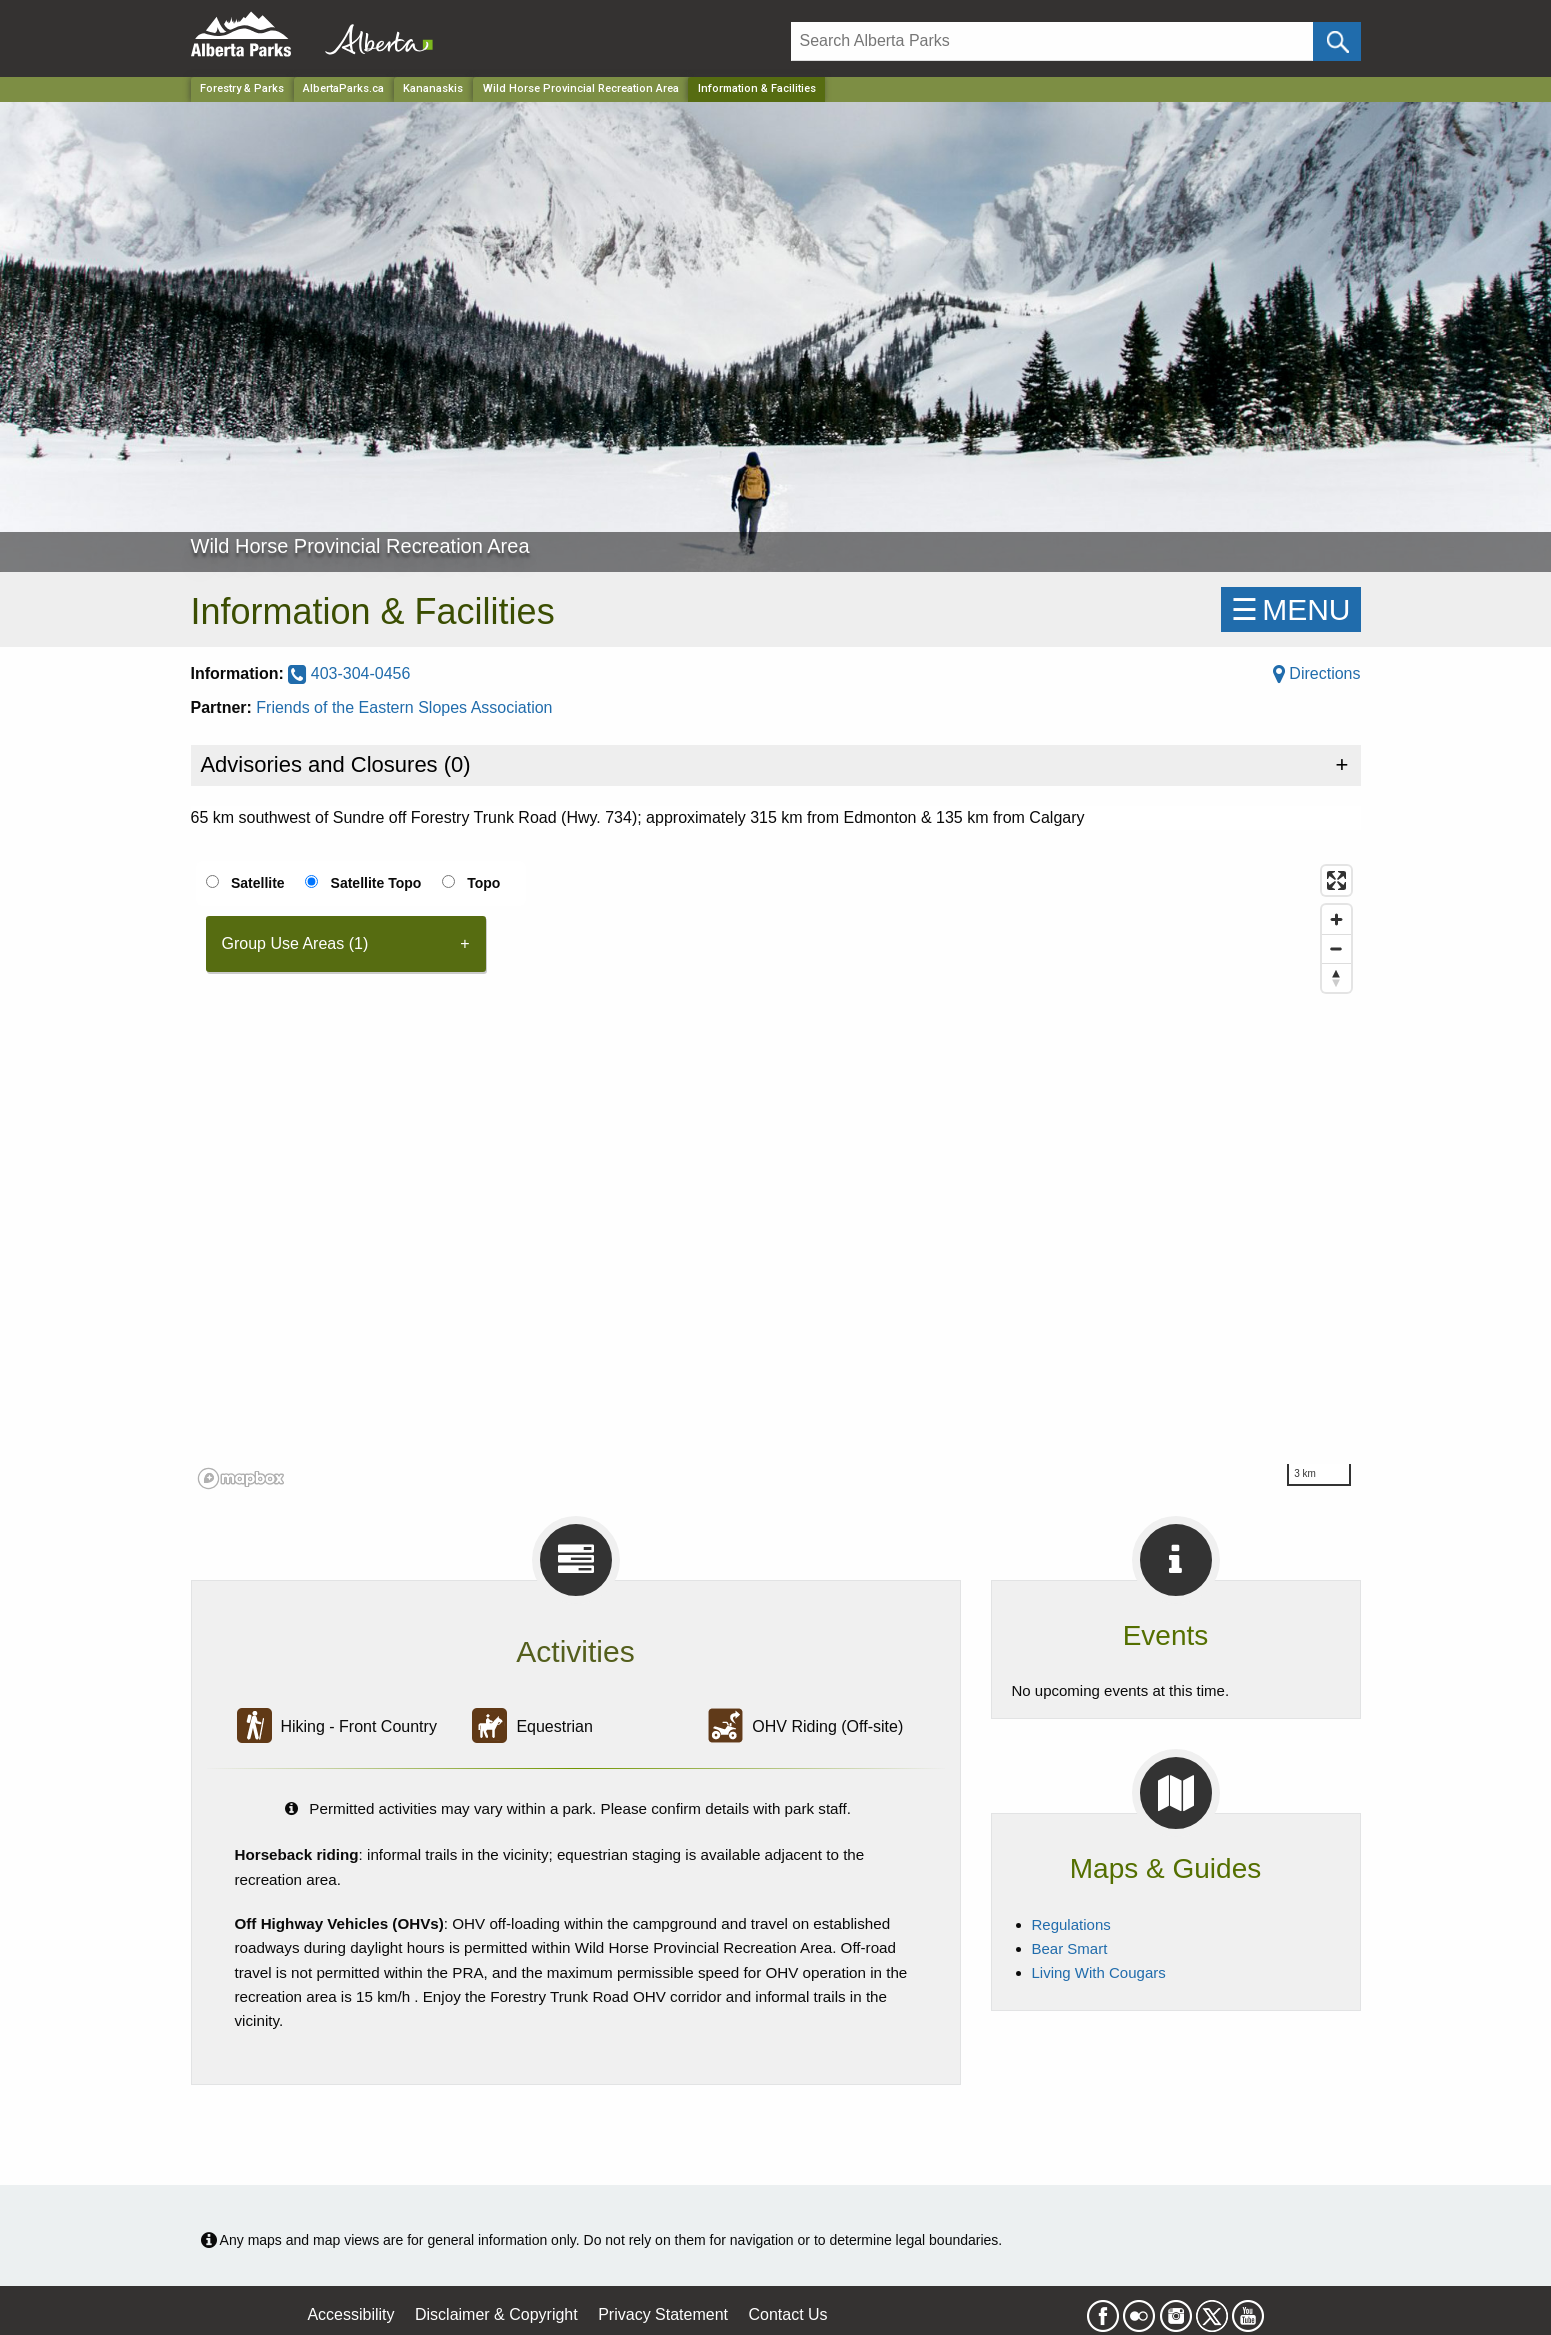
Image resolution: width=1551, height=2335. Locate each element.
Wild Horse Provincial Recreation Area (581, 88)
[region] (776, 1176)
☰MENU (1290, 609)
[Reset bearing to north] (1336, 977)
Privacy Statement (663, 2314)
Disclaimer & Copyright (496, 2314)
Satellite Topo (376, 883)
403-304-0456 (349, 673)
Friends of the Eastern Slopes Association (404, 707)
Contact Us (787, 2314)
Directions (1317, 673)
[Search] (1052, 41)
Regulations (1071, 1924)
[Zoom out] (1336, 948)
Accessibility (350, 2314)
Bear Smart (1070, 1948)
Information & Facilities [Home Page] (757, 88)
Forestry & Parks (242, 88)
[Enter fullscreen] (1336, 880)
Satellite (258, 883)
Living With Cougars (1099, 1972)
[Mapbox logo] (241, 1478)
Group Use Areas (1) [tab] (295, 943)
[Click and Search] (1336, 41)
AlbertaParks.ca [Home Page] (343, 88)
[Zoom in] (1336, 919)
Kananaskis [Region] (433, 88)
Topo (483, 883)
